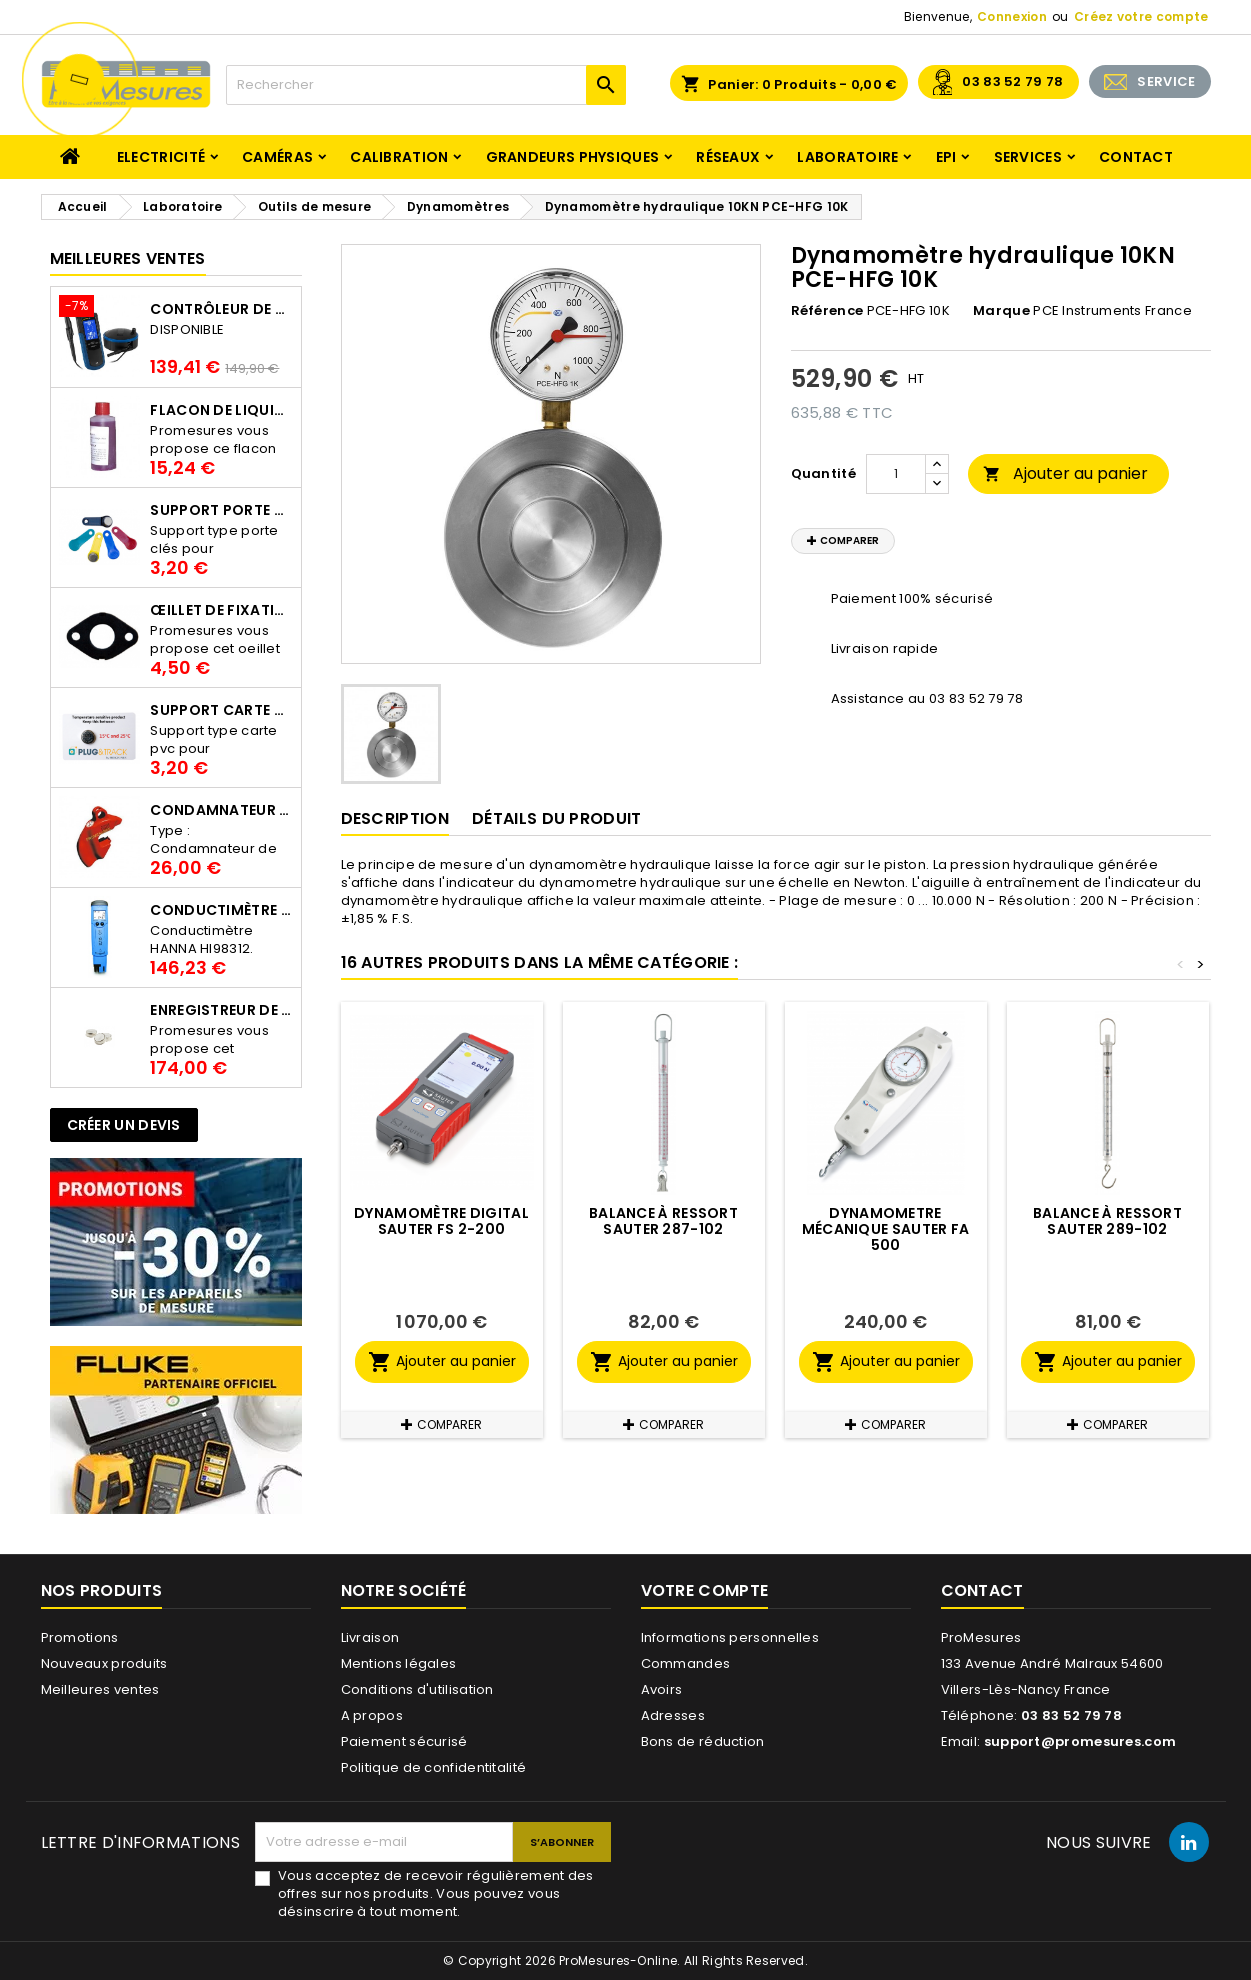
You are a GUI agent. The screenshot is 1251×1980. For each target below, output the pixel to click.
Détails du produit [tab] (556, 818)
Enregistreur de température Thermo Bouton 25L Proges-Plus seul (221, 1010)
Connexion (1012, 16)
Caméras (277, 157)
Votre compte (705, 1590)
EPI (946, 157)
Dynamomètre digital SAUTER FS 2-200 (441, 1221)
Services (1028, 157)
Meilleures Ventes (128, 258)
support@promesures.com (1080, 1741)
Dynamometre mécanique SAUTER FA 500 (886, 1229)
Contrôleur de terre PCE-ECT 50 (221, 309)
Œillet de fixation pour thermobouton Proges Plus (221, 610)
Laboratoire (847, 157)
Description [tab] (395, 818)
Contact (1136, 157)
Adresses (673, 1715)
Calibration (399, 157)
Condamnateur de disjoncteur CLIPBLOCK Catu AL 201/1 (221, 810)
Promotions (80, 1637)
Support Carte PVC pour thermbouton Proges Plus (221, 710)
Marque (1001, 311)
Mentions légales (399, 1663)
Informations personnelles (730, 1637)
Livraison (370, 1637)
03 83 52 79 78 (1012, 81)
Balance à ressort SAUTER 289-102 (1107, 1221)
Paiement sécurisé (404, 1741)
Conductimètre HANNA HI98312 (221, 910)
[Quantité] (896, 474)
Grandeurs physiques (573, 157)
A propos (372, 1715)
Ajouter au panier (1065, 473)
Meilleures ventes (100, 1689)
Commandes (686, 1663)
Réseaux (728, 157)
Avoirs (662, 1689)
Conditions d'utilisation (417, 1689)
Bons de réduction (703, 1741)
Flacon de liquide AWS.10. (221, 410)
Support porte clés (221, 510)
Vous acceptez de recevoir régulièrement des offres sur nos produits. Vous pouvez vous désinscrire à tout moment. (436, 1894)
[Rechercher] (426, 85)
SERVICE (1166, 81)
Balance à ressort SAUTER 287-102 (663, 1221)
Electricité (161, 157)
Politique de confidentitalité (434, 1767)
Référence (827, 311)
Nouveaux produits (104, 1663)
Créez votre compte (1141, 16)
